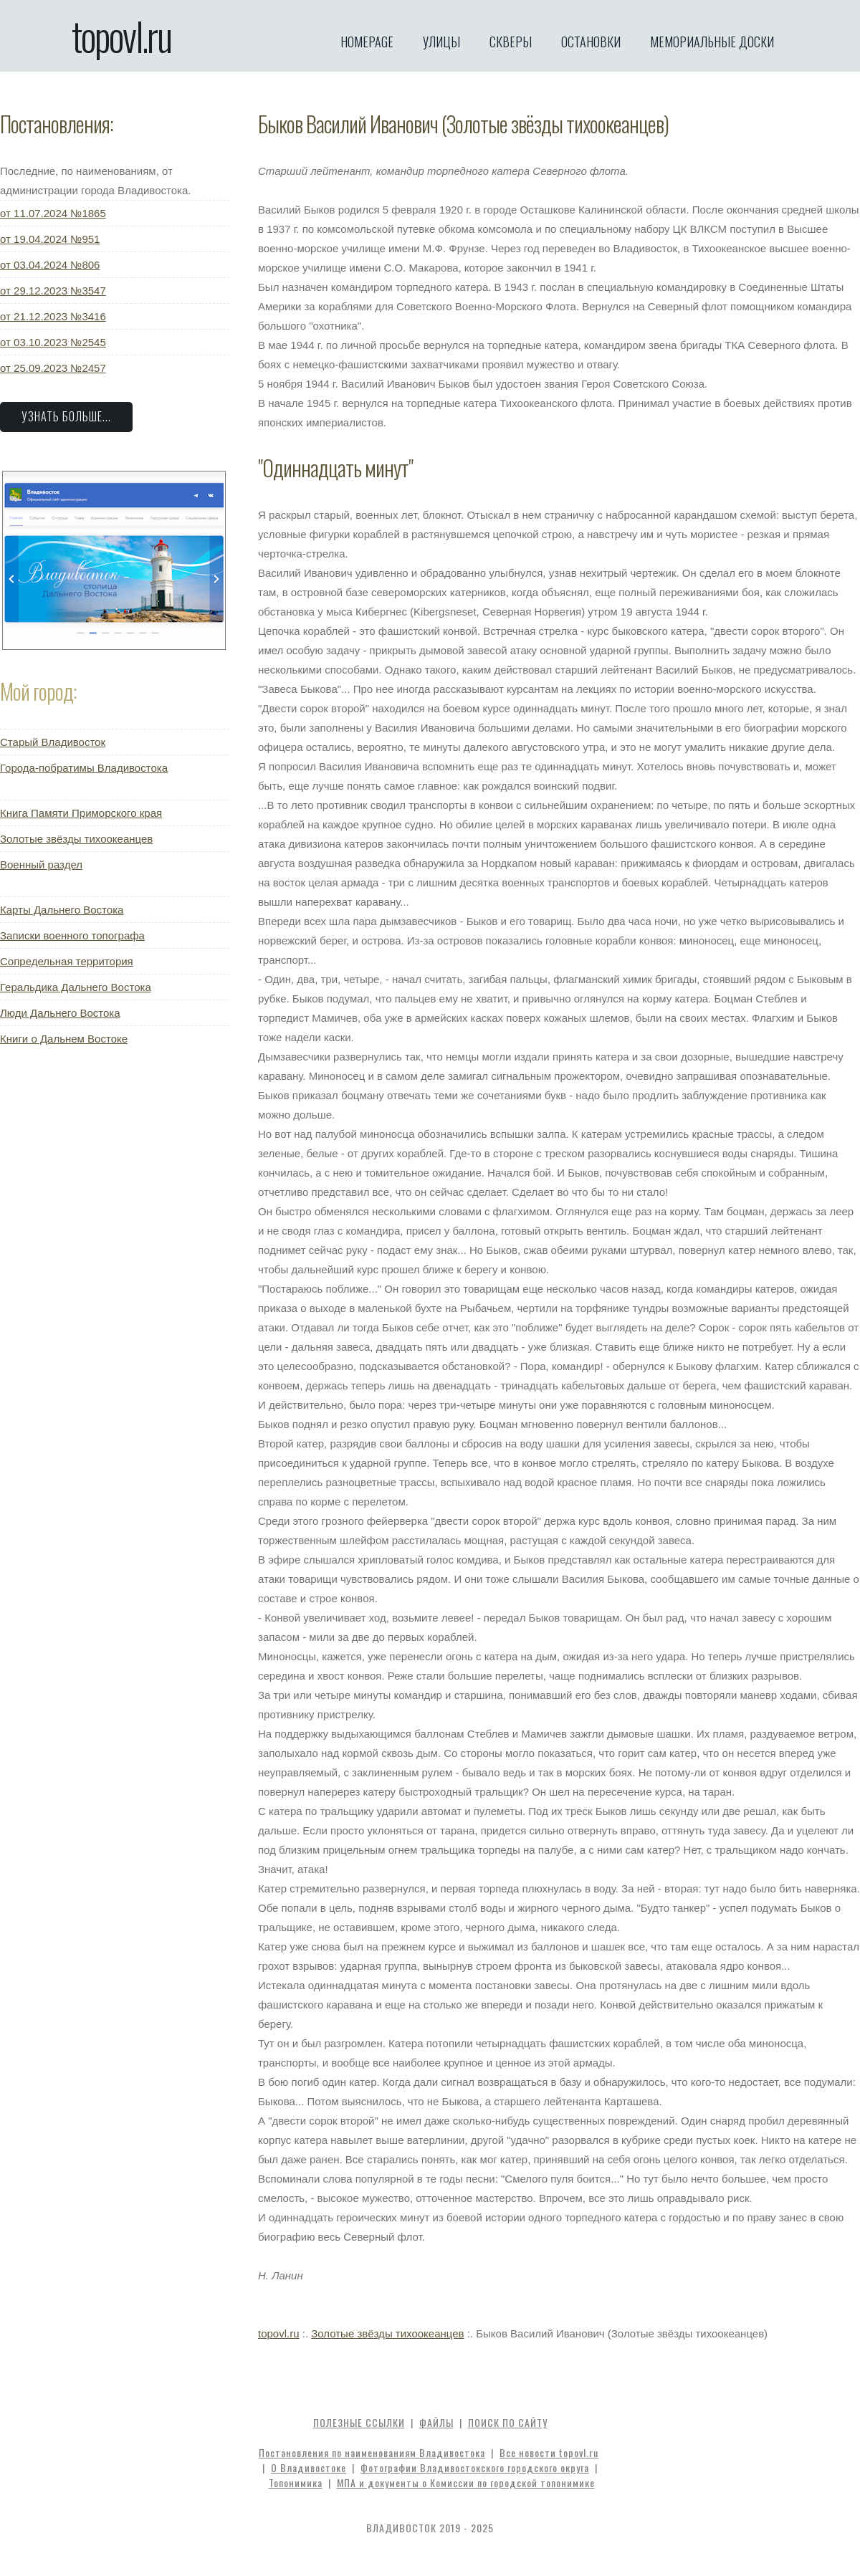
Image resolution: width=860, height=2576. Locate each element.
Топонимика (295, 2482)
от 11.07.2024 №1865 (53, 213)
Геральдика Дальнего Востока (75, 987)
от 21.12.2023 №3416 (53, 316)
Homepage (366, 41)
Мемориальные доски (712, 41)
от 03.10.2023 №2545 (53, 342)
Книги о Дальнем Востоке (64, 1039)
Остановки (591, 41)
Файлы (436, 2422)
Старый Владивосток (52, 742)
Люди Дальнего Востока (60, 1013)
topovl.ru (121, 35)
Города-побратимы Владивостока (84, 768)
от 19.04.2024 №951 (50, 239)
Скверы (510, 41)
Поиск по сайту (508, 2422)
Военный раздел (41, 864)
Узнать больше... (66, 416)
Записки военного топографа (72, 935)
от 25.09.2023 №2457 (53, 368)
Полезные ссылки (359, 2422)
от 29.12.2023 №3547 (53, 290)
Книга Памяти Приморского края (81, 813)
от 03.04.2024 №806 (50, 265)
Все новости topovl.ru (549, 2452)
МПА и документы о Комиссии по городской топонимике (466, 2482)
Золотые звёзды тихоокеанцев (76, 839)
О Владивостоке (308, 2467)
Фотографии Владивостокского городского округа (474, 2467)
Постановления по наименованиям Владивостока (372, 2452)
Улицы (441, 41)
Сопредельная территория (66, 961)
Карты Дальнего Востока (61, 910)
